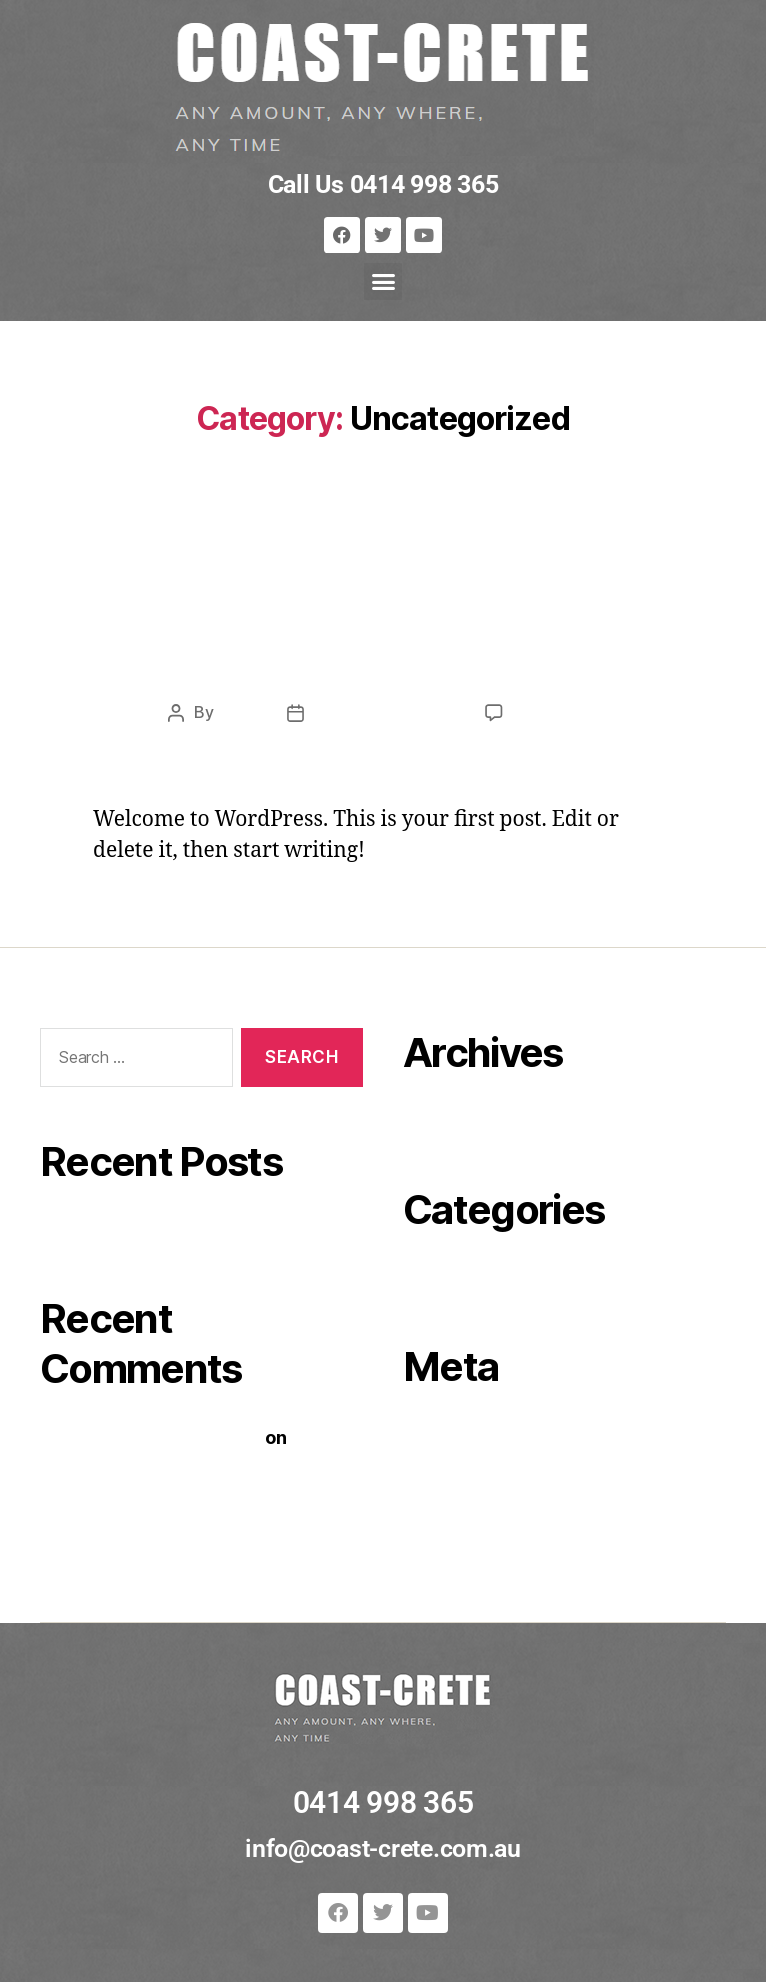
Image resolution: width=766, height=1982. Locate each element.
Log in (428, 1434)
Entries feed (455, 1464)
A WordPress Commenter (150, 1436)
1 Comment (555, 712)
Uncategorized (383, 556)
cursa (238, 712)
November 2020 (474, 1120)
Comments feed (473, 1494)
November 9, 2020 (384, 712)
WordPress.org (469, 1524)
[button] (382, 282)
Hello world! (383, 632)
